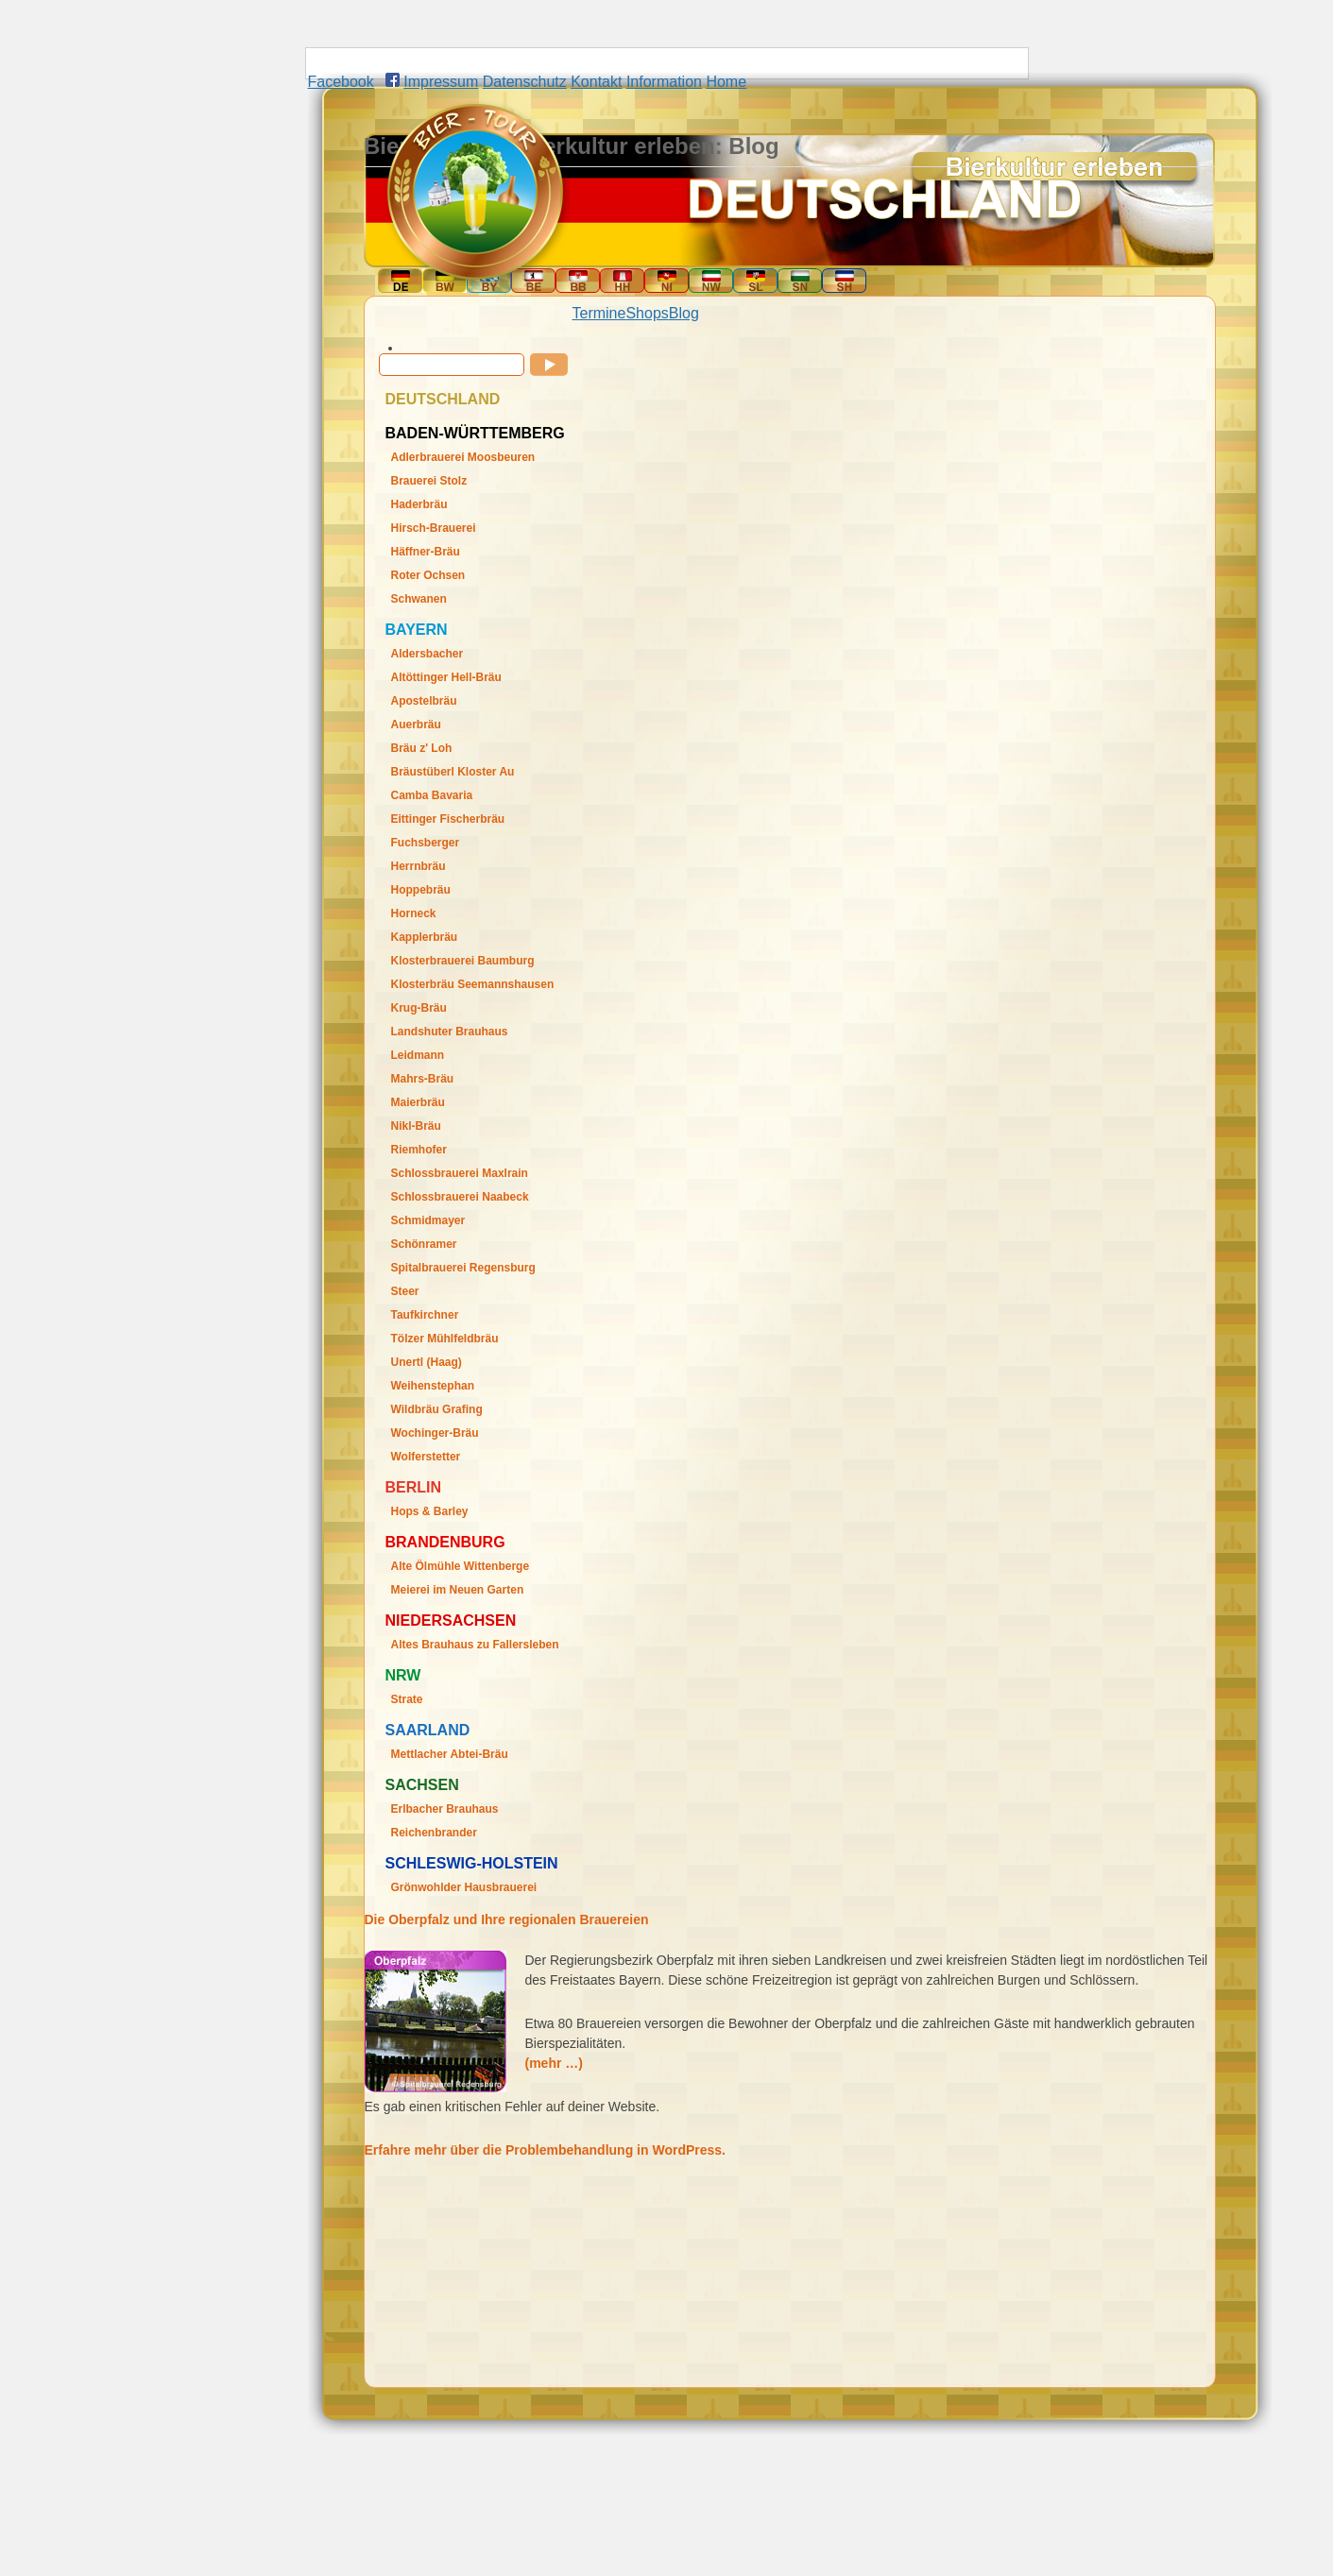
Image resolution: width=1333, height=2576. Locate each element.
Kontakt (596, 82)
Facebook (341, 82)
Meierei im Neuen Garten (457, 1589)
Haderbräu (419, 504)
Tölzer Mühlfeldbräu (445, 1338)
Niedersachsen (451, 1620)
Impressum (440, 82)
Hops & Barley (430, 1511)
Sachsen (422, 1785)
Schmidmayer (428, 1220)
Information (664, 82)
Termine (599, 313)
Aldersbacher (427, 653)
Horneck (413, 913)
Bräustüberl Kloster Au (453, 771)
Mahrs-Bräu (422, 1078)
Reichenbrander (434, 1832)
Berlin (413, 1487)
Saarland (427, 1730)
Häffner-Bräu (425, 551)
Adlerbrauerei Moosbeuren (463, 457)
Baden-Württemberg (475, 433)
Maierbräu (418, 1102)
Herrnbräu (418, 866)
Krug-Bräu (419, 1008)
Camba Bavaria (432, 795)
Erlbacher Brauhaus (445, 1809)
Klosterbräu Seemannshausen (473, 984)
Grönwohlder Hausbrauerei (464, 1887)
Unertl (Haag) (426, 1362)
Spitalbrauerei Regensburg (463, 1267)
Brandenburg (445, 1542)
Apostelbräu (424, 701)
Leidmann (418, 1055)
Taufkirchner (425, 1315)
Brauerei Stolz (429, 480)
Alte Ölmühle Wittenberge (460, 1566)
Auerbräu (416, 724)
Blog (684, 313)
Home (726, 82)
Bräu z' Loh (422, 748)
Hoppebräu (421, 889)
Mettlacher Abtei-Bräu (449, 1754)
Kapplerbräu (424, 937)
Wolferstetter (426, 1456)
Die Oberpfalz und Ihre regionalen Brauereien (507, 1919)
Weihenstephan (432, 1385)
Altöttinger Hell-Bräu (446, 677)
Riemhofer (419, 1149)
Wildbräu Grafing (437, 1409)
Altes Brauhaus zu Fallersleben (475, 1644)
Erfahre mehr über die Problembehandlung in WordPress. (545, 2150)
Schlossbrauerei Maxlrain (459, 1173)
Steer (405, 1291)
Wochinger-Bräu (435, 1433)
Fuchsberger (425, 842)
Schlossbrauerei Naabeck (460, 1196)
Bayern (416, 630)
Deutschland (443, 399)
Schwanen (419, 599)
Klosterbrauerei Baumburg (463, 960)
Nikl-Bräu (416, 1126)
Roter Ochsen (428, 575)
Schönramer (424, 1244)
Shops (646, 313)
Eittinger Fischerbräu (448, 819)
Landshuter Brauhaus (449, 1031)
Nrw (403, 1675)
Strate (407, 1699)
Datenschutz (525, 82)
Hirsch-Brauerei (433, 528)
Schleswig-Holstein (471, 1863)
